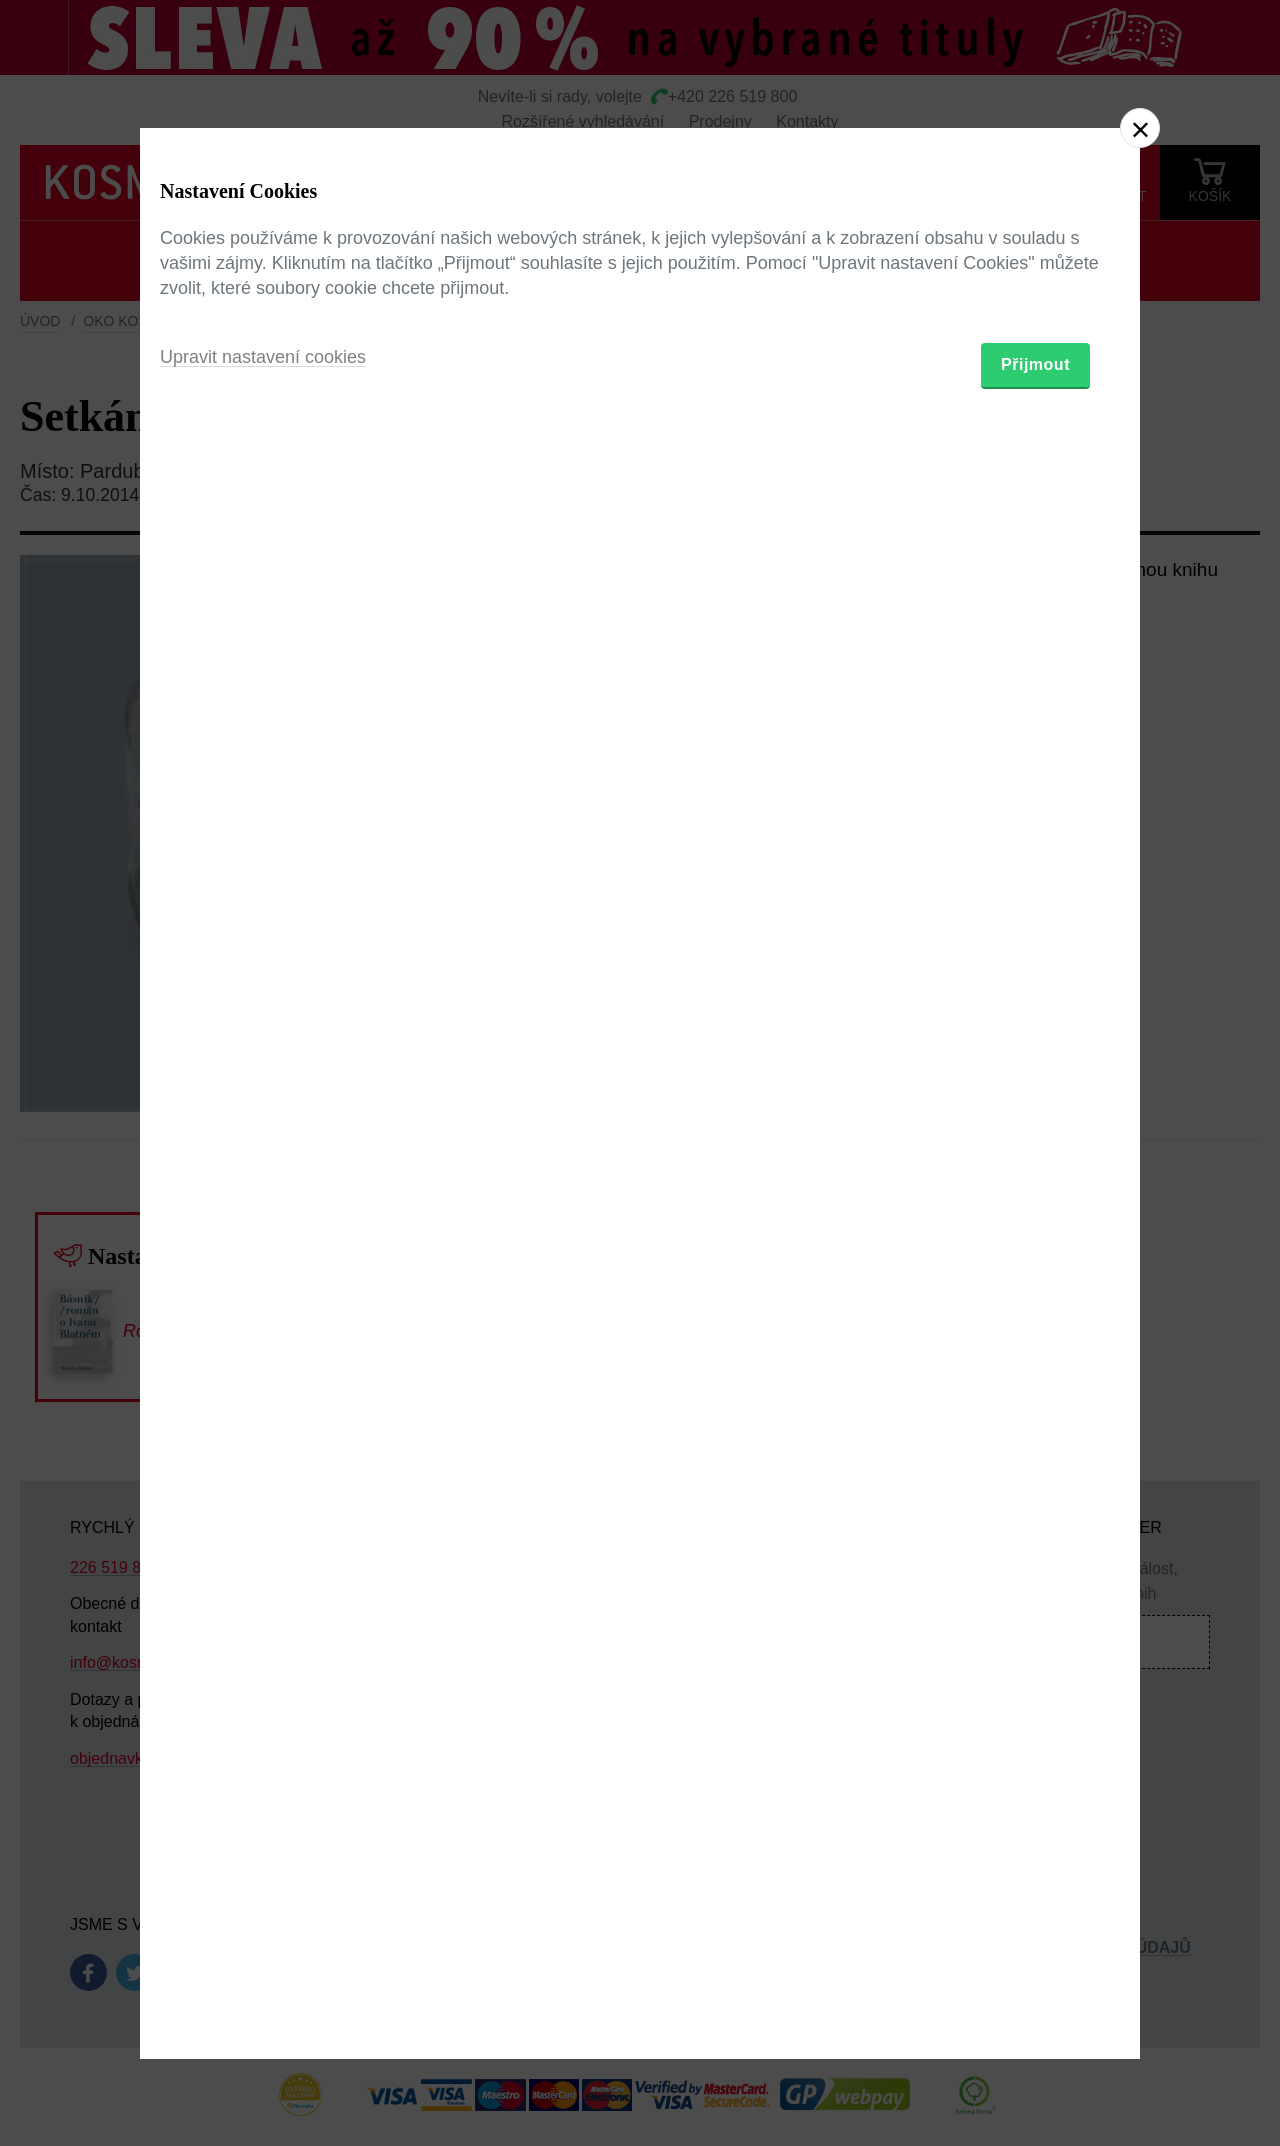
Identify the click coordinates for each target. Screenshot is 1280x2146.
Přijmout (1035, 1189)
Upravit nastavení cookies (263, 1182)
